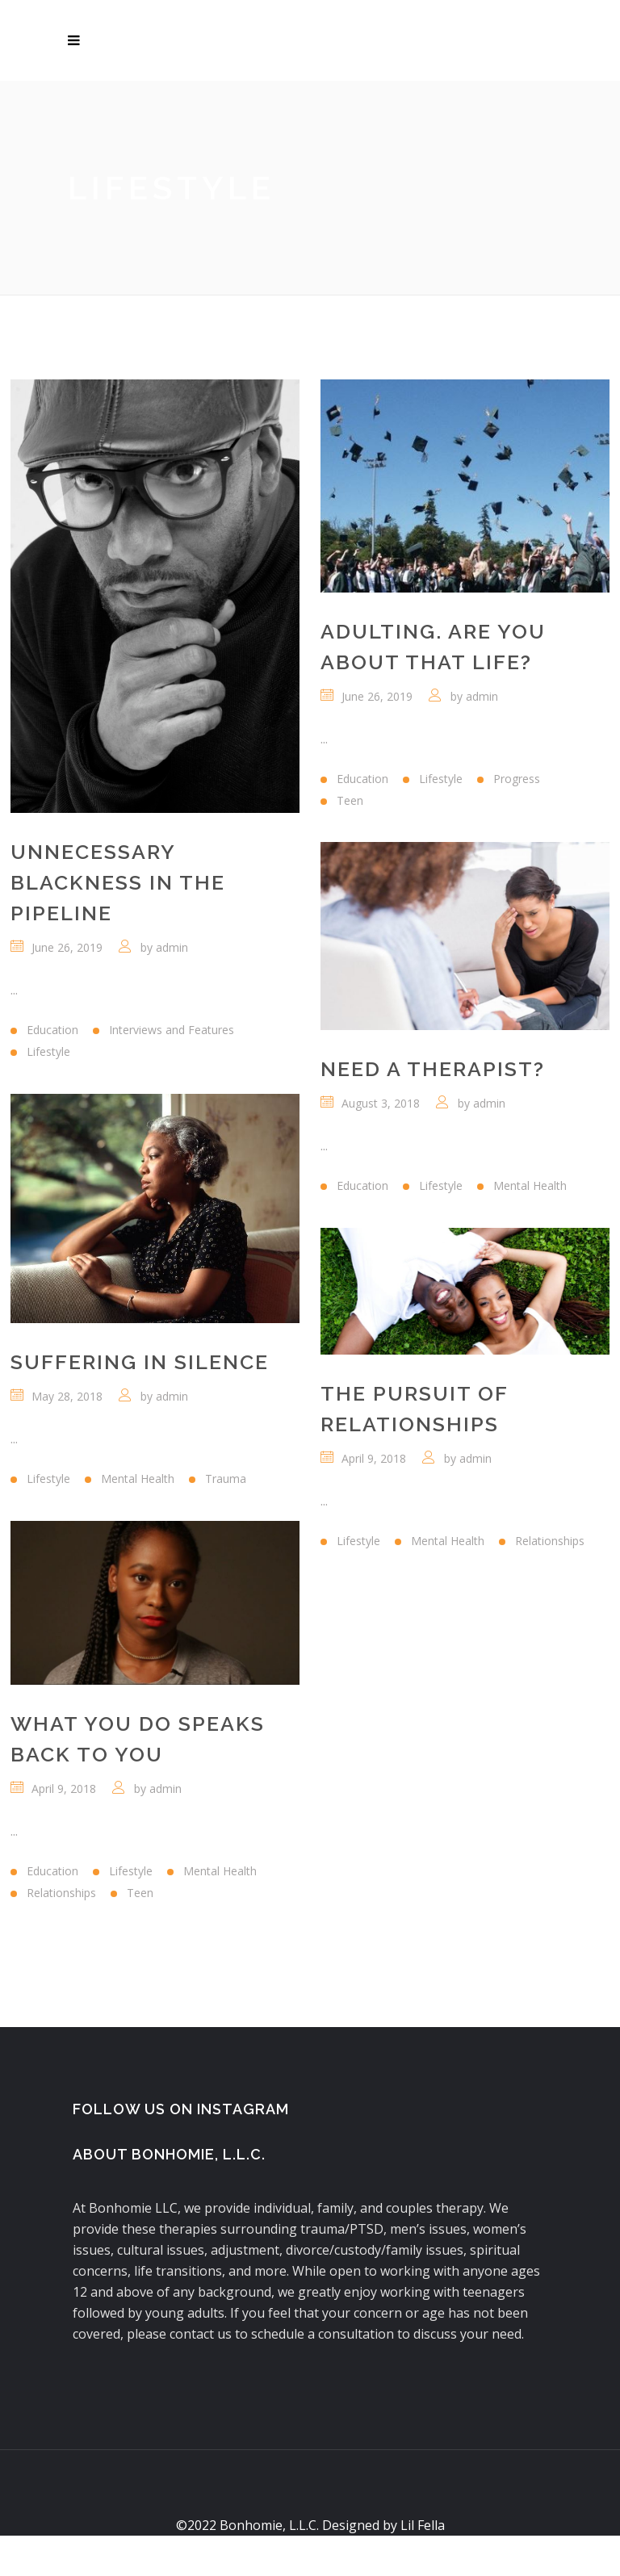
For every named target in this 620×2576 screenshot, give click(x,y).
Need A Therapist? (432, 1069)
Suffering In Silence (139, 1362)
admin (172, 947)
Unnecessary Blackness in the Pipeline (117, 882)
